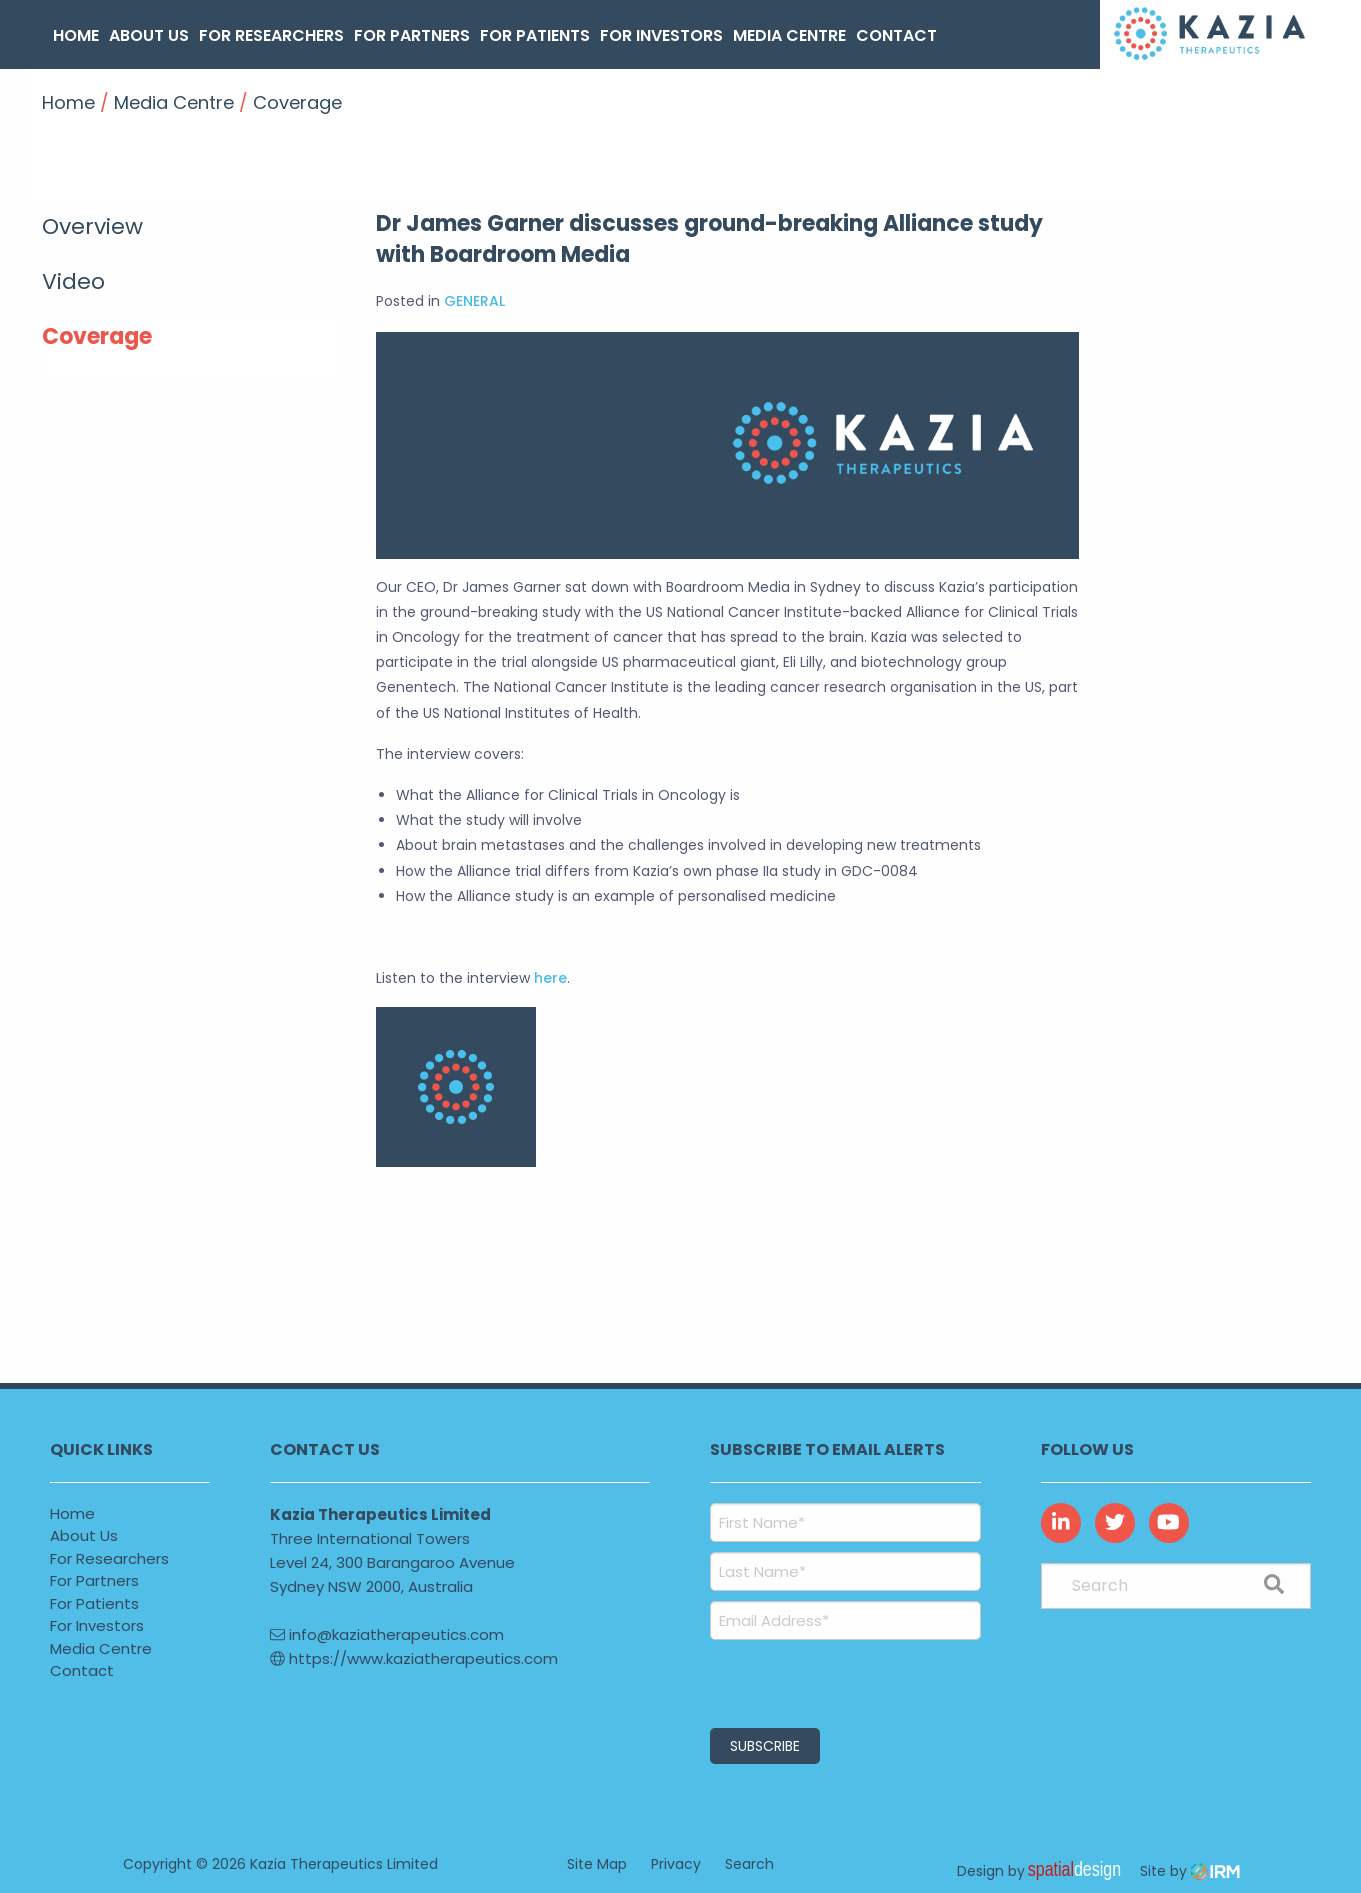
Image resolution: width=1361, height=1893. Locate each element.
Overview (92, 226)
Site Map (597, 1863)
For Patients (535, 35)
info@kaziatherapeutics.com (387, 1634)
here (550, 978)
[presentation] (831, 1681)
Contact (896, 35)
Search (749, 1863)
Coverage (97, 336)
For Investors (661, 35)
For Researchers (271, 35)
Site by (1190, 1870)
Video (73, 281)
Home (76, 35)
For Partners (412, 35)
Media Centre (789, 35)
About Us (149, 35)
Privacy (676, 1863)
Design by (1044, 1870)
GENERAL (474, 301)
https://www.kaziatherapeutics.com (414, 1658)
